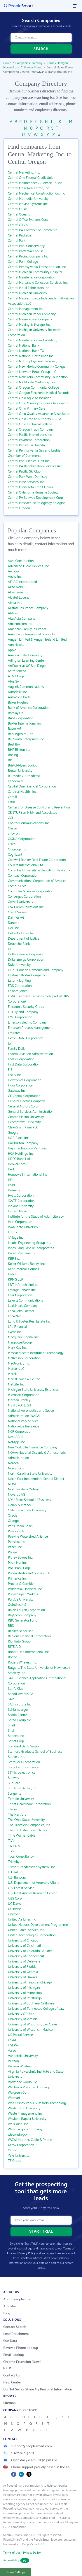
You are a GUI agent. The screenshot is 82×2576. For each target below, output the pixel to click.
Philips (12, 1552)
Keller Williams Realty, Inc (26, 1264)
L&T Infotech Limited (23, 1285)
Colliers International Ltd (25, 865)
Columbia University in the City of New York (39, 870)
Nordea (13, 1463)
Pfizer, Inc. (15, 1547)
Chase (12, 828)
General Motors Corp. (23, 1106)
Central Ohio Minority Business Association (38, 403)
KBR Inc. (14, 1259)
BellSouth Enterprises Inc (26, 739)
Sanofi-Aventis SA (20, 1694)
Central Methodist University (28, 199)
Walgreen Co (17, 2093)
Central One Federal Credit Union (31, 178)
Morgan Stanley (19, 1400)
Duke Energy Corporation (26, 960)
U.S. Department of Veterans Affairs (33, 1883)
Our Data (10, 2341)
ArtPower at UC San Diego (27, 666)
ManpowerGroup (20, 1342)
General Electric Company (26, 1101)
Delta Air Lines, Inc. (21, 933)
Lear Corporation (20, 1295)
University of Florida (22, 1967)
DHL (11, 949)
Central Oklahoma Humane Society (33, 492)
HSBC (12, 1185)
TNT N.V (14, 1846)
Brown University (20, 771)
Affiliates (10, 2306)
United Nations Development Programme (38, 1925)
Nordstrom (16, 1468)
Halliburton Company (23, 1143)
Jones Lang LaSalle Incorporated (31, 1248)
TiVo (11, 1841)
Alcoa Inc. (15, 603)
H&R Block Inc (18, 1138)
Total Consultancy (21, 1857)
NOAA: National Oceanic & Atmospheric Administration (37, 1455)
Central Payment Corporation (29, 440)
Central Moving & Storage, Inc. (29, 325)
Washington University (24, 2108)
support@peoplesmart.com (27, 2446)
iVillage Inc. (16, 1238)
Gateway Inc (17, 1091)
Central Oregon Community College (33, 388)
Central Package (19, 235)
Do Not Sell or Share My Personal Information (37, 2389)
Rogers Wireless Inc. (22, 1662)
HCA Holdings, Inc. (21, 1154)
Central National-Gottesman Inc (30, 356)
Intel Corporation (20, 1222)
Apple (12, 650)
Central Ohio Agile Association (29, 398)
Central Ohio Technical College (30, 424)
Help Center (12, 2382)
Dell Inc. (13, 928)
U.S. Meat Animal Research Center (32, 1893)
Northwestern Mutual (23, 1489)
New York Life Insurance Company (32, 1447)
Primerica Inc (17, 1579)
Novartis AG (16, 1495)
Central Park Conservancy (26, 246)
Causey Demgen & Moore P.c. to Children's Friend (37, 65)
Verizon (13, 2061)
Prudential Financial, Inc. (25, 1589)
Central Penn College (23, 262)
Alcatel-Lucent (18, 598)
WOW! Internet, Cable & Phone (30, 2140)
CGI (10, 818)
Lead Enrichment (16, 2334)
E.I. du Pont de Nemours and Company (35, 970)
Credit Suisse (17, 912)
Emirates (14, 1033)
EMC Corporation (20, 1017)
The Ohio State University (26, 1820)
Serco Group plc (19, 1720)
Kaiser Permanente (21, 1253)
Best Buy (14, 744)
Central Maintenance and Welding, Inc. (35, 340)
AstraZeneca (17, 671)
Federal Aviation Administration (30, 1054)
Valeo (12, 2051)
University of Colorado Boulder (30, 1951)
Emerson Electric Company (27, 1023)
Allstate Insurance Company (28, 608)
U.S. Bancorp (17, 1878)
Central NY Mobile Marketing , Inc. (32, 382)
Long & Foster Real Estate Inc (29, 1322)
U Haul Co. (15, 1872)
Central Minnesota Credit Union (30, 487)
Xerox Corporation (21, 2145)
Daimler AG (16, 918)
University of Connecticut (26, 1956)
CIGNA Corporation (21, 839)
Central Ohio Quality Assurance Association (39, 414)
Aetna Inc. (15, 577)
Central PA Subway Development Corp (35, 498)
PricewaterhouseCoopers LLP (29, 1573)
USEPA (13, 2045)
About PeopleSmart (18, 2299)
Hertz (12, 1169)
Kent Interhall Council (23, 1269)
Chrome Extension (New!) (22, 2362)
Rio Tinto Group (19, 1641)
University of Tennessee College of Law (36, 2009)
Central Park (16, 241)
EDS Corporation (20, 986)
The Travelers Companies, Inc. (29, 1825)
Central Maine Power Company (30, 319)
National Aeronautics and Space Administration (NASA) (31, 1413)
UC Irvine (14, 1909)
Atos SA (13, 682)
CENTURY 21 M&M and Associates (32, 813)
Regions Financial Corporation (29, 1636)
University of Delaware (24, 1961)
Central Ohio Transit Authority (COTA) (35, 419)
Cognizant (15, 855)
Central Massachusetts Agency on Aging (37, 503)
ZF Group (14, 2161)
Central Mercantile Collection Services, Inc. (38, 283)
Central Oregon (19, 508)
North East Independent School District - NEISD (37, 1481)
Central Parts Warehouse (26, 251)
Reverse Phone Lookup (20, 2348)
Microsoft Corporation (23, 1395)
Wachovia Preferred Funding (28, 2087)
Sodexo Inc (16, 1736)
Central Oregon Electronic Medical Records (39, 393)
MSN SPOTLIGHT (20, 1405)
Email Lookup (13, 2355)
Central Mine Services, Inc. (26, 482)
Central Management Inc (25, 309)
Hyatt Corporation (21, 1196)
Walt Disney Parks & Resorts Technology (37, 2103)
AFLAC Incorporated (22, 582)
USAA (12, 2040)
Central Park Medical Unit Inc (28, 461)
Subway (13, 1778)
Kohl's (12, 1274)
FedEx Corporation (21, 1059)
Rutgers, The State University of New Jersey (39, 1668)
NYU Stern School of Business (29, 1500)
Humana (14, 1190)
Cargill (12, 797)
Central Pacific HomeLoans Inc (30, 435)
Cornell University (20, 902)
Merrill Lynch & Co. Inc (24, 1379)
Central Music (17, 209)
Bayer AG (14, 729)
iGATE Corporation (21, 1201)
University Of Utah (21, 2014)
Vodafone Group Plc (22, 2082)
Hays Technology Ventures (27, 1148)
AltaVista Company (21, 619)
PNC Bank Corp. (19, 1568)
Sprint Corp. (16, 1741)
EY (10, 1043)
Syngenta (14, 1794)
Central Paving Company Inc (28, 256)
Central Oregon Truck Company (30, 430)
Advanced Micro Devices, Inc (28, 566)
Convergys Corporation (24, 897)
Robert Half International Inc (28, 1652)
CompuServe (17, 886)
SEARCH (41, 49)
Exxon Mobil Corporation (25, 1038)
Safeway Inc (16, 1673)
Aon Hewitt (16, 645)
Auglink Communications (26, 687)
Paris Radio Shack (20, 1526)
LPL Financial (17, 1327)
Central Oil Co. (18, 225)
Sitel (11, 1731)
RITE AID (14, 1647)
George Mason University (26, 1117)
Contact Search (14, 2327)
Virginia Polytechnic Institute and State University (35, 2074)
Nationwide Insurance (23, 1426)
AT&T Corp (16, 676)
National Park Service (23, 1421)
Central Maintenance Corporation (31, 277)
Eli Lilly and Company (23, 1012)
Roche (12, 1657)
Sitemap (9, 2403)
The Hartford (17, 1815)
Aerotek (13, 571)
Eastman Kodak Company (26, 975)
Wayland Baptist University (27, 2119)
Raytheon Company (22, 1615)
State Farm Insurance (23, 1767)
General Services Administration (31, 1112)
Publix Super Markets (23, 1594)
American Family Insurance (27, 629)
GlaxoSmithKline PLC (23, 1127)
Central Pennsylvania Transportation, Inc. (37, 267)
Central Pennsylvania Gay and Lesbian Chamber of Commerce (35, 453)
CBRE (12, 802)
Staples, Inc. (16, 1757)
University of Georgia (23, 1972)
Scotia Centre (17, 1715)
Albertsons (15, 592)
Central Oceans (19, 214)
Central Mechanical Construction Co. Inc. (36, 193)
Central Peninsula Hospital (26, 445)
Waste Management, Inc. (25, 2114)
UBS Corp (15, 1899)
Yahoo (12, 2150)
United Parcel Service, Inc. (26, 1930)
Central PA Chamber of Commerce (32, 230)
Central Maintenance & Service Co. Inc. (35, 183)
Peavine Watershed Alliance (28, 1537)
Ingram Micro (17, 1211)
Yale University (18, 2156)
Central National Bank (23, 346)
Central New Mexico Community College (37, 367)
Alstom (13, 613)
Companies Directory (29, 63)
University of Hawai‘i (22, 1977)
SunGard (14, 1783)
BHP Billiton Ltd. (19, 750)
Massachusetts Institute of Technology (35, 1353)
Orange (13, 1521)
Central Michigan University (27, 293)
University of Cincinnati (24, 1946)
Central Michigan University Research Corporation (34, 332)
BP (10, 760)
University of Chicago (23, 1940)
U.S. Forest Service (21, 1888)
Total (11, 1851)
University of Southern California (31, 2003)
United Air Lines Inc (22, 1919)
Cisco (12, 844)
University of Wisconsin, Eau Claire (32, 2024)
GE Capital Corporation (24, 1096)
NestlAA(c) (15, 1437)
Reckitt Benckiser (20, 1631)
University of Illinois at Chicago (30, 1982)
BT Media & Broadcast (24, 776)
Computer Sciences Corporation (31, 891)
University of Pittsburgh (25, 1998)
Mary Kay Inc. (17, 1348)
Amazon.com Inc (20, 624)
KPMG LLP (15, 1280)
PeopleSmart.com (31, 2258)
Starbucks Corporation (24, 1762)
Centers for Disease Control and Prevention (39, 807)
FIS (10, 1070)
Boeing (13, 755)
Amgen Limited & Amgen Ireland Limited (37, 640)
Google (13, 1133)
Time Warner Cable (21, 1836)
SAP (11, 1699)
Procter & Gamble (20, 1584)
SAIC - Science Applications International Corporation (37, 1680)
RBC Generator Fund (22, 1620)
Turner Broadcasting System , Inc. (32, 1867)
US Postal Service (20, 2035)
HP (10, 1180)
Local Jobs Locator (21, 1311)
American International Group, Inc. (32, 634)
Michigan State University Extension (33, 1390)
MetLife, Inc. (16, 1384)
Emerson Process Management (30, 1028)
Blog (6, 2313)
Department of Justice (23, 939)
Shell (11, 1725)
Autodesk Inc (17, 692)
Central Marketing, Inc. (24, 173)
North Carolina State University (30, 1474)
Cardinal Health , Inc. (22, 792)
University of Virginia (23, 2019)
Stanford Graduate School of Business (35, 1752)
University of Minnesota (25, 1993)
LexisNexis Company (23, 1306)
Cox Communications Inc (26, 907)
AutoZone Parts (19, 697)
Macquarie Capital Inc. (23, 1337)
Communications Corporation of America (37, 881)
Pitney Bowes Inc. (20, 1558)
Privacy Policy (27, 2253)
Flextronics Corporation (24, 1080)
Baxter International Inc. (25, 724)
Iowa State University (23, 1227)
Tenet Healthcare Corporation (29, 1804)
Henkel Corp (17, 1164)
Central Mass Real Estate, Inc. (29, 188)
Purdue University (20, 1600)
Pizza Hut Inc (17, 1563)
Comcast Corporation (23, 876)
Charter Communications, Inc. (29, 823)
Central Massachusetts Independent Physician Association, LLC (41, 301)
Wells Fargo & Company (25, 2129)
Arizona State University (25, 655)
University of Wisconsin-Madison (31, 2030)
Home (7, 63)
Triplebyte (15, 1862)
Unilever (14, 1914)
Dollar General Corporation (27, 954)
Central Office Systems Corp (28, 220)
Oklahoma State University (27, 1510)
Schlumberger (18, 1710)
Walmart (14, 2098)
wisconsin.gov (18, 2135)
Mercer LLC (16, 1369)
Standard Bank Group (23, 1746)
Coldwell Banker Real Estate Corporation (37, 860)
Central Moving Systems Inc (28, 204)
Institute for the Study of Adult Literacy (36, 1217)
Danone (13, 923)
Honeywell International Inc (27, 1175)
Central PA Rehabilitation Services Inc (35, 466)
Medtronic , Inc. (19, 1363)
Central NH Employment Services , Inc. (35, 361)
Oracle (12, 1516)
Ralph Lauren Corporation (26, 1610)
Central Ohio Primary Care (26, 409)
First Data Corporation (24, 1064)
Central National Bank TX (26, 351)
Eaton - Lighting (19, 981)
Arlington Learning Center (26, 661)
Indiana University (21, 1206)
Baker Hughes (18, 703)
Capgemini (15, 781)
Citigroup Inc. (17, 849)
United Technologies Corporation (32, 1935)
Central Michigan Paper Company (32, 314)
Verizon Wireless (20, 2066)
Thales (12, 1809)
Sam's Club (16, 1689)
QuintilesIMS (17, 1605)
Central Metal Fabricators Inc (28, 288)
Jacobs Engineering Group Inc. (29, 1243)
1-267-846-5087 (18, 2453)
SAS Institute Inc (19, 1704)
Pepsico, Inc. (16, 1542)
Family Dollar (17, 1049)
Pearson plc (16, 1531)
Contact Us (11, 2375)
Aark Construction (21, 561)
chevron (13, 834)
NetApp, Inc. (16, 1442)
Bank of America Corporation (28, 708)
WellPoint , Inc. (18, 2124)
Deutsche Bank (19, 944)
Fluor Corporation (20, 1085)
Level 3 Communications (25, 1301)
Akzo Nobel (16, 587)
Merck (12, 1374)
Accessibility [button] (16, 2560)
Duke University (19, 965)
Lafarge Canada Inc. (22, 1290)
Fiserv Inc (14, 1075)
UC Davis (14, 1904)
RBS (11, 1626)
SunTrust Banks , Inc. (23, 1788)
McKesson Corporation (24, 1358)
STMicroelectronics (21, 1773)
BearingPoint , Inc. (21, 734)
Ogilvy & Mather (19, 1505)
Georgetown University (24, 1122)
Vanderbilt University (23, 2056)
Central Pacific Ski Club (24, 472)
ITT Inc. (13, 1232)
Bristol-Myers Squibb (22, 765)
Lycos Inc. (15, 1332)
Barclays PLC (17, 713)
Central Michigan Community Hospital (35, 272)
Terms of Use (12, 2552)
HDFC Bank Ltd (19, 1159)
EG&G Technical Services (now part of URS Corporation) (38, 999)
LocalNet (14, 1316)
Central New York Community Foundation (38, 377)
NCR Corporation (20, 1432)
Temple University (21, 1799)
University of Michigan (24, 1988)
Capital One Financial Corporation (32, 786)
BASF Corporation (20, 718)
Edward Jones (17, 991)
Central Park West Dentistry (27, 477)
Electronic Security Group (26, 1007)
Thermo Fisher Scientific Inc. (28, 1830)
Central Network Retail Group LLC (32, 372)
